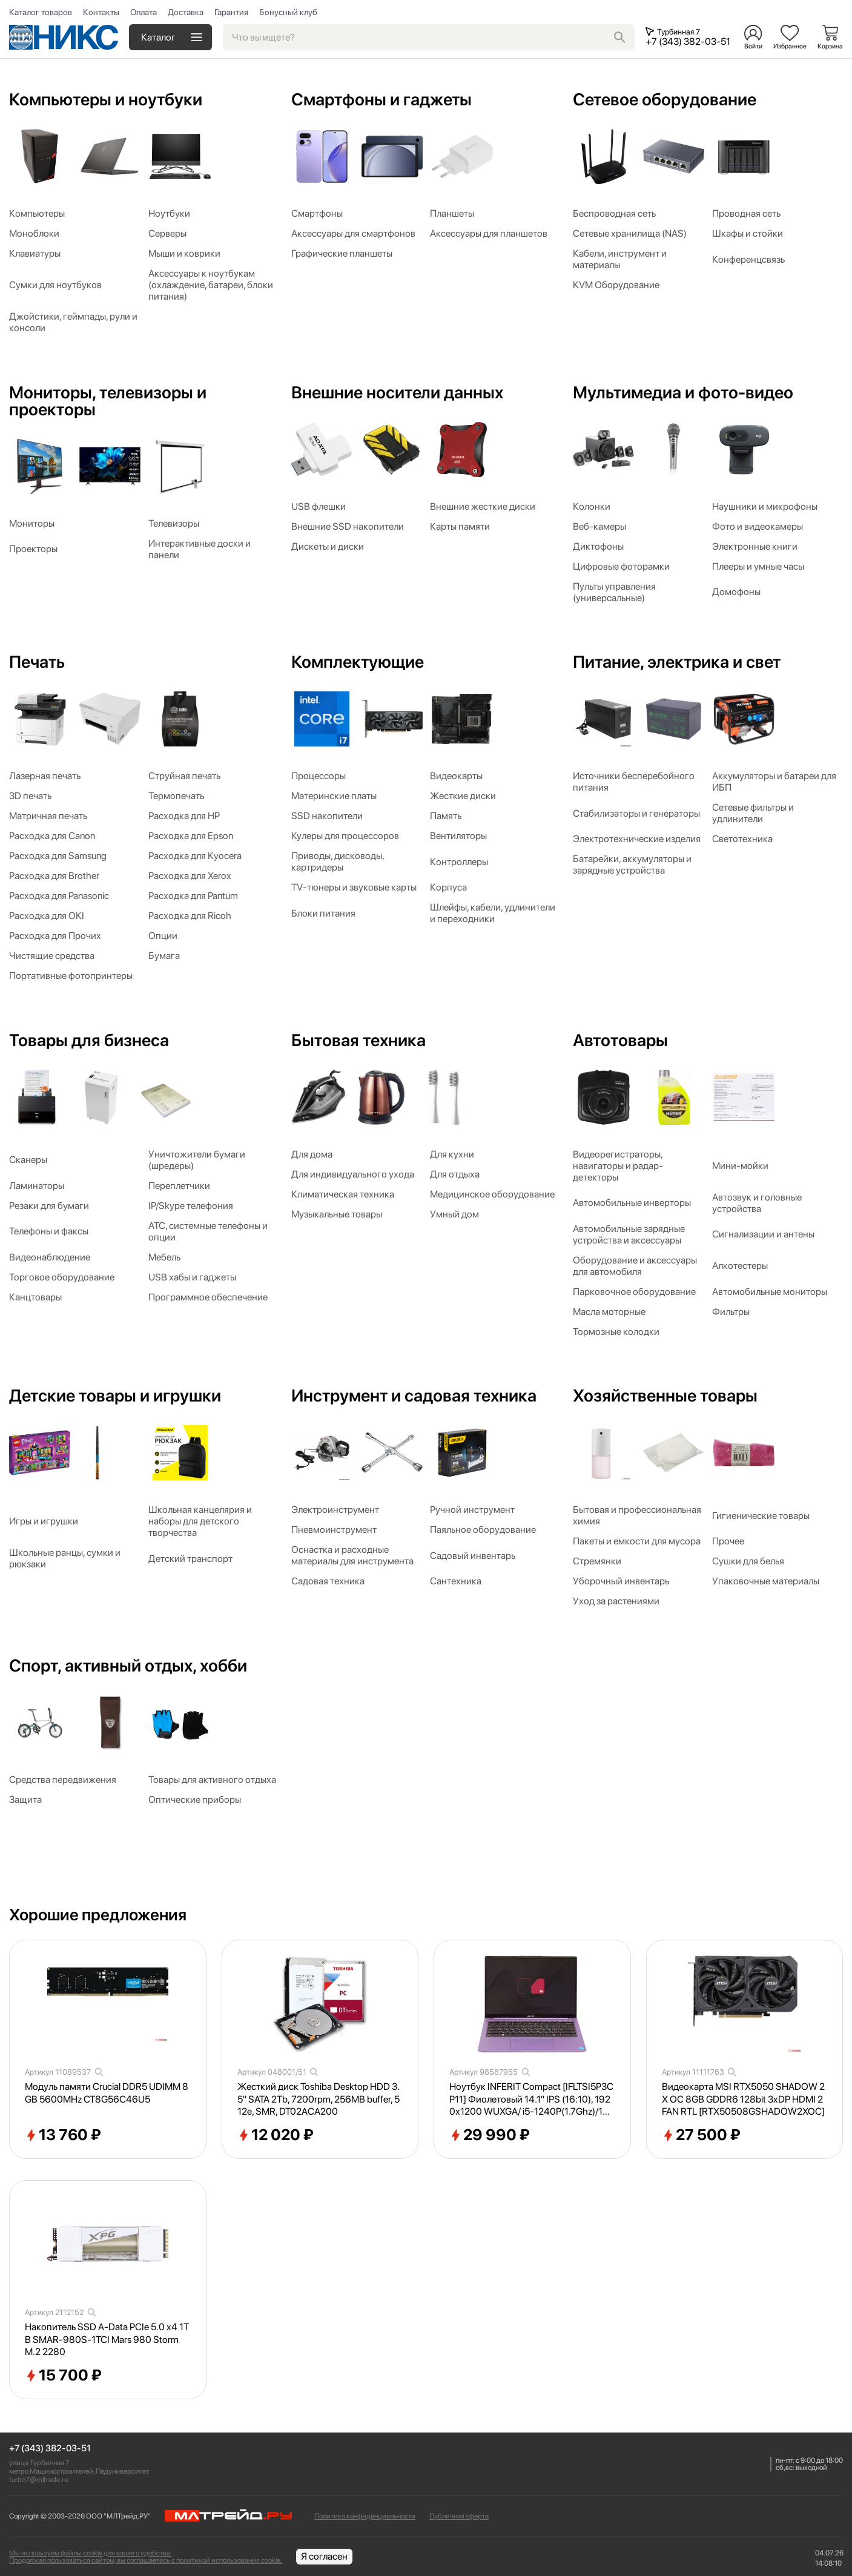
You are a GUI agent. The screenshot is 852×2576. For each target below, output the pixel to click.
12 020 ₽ (275, 2135)
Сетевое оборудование (664, 99)
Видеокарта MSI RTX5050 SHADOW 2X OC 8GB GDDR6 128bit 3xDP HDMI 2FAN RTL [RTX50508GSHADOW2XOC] (743, 2099)
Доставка (185, 12)
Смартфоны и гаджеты (381, 99)
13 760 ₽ (63, 2135)
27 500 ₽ (701, 2135)
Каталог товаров (40, 12)
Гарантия (231, 12)
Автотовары (620, 1040)
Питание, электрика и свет (677, 661)
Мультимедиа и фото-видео (683, 392)
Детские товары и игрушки (115, 1395)
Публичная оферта (459, 2516)
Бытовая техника (358, 1040)
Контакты (101, 12)
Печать (37, 661)
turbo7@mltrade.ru (38, 2479)
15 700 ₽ (63, 2375)
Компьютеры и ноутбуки (105, 99)
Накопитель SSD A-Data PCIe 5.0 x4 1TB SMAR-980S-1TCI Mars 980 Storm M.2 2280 (107, 2339)
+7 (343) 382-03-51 (50, 2448)
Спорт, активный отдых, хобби (128, 1665)
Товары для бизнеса (89, 1040)
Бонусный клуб (288, 12)
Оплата (143, 12)
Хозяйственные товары (665, 1395)
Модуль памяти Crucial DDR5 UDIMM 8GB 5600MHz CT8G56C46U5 (106, 2093)
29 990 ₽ (489, 2135)
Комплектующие (357, 661)
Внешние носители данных (397, 392)
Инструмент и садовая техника (414, 1395)
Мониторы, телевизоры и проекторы (107, 401)
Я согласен (324, 2556)
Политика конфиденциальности (364, 2516)
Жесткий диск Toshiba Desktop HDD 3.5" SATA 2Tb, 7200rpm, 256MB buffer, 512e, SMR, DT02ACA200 (318, 2099)
